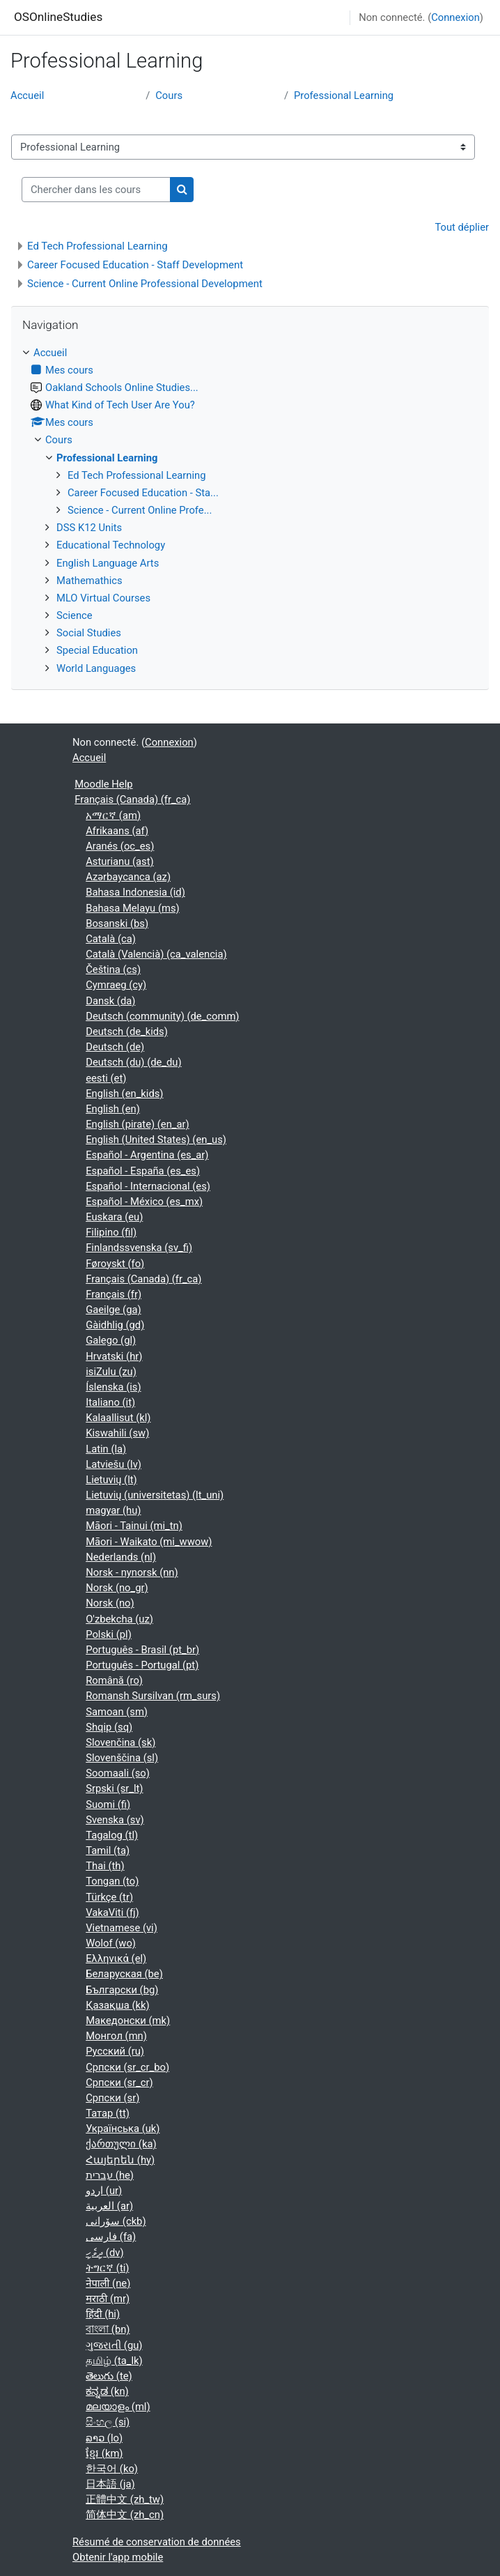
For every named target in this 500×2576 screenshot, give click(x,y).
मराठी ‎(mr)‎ (108, 2298)
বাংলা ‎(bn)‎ (108, 2329)
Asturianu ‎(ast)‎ (119, 861)
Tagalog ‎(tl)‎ (112, 1835)
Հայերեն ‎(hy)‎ (120, 2160)
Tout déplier (462, 227)
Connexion (455, 17)
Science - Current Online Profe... (140, 510)
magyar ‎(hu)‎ (113, 1510)
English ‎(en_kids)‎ (124, 1093)
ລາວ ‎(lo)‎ (104, 2438)
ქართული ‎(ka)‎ (121, 2144)
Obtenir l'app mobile (117, 2557)
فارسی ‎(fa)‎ (111, 2236)
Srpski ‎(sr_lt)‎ (114, 1788)
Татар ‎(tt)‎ (108, 2113)
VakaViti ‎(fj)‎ (112, 1912)
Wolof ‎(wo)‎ (111, 1943)
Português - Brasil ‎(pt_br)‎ (142, 1649)
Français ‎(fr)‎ (113, 1294)
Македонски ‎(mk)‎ (128, 2020)
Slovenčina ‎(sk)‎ (120, 1742)
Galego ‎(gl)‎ (111, 1340)
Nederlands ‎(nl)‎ (121, 1557)
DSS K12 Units (89, 527)
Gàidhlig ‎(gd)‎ (115, 1325)
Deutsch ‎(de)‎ (115, 1047)
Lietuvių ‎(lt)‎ (111, 1479)
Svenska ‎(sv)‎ (115, 1820)
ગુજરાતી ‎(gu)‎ (114, 2345)
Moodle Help (103, 784)
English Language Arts (107, 563)
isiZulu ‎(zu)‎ (111, 1371)
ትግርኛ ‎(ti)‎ (107, 2268)
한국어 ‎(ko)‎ (112, 2468)
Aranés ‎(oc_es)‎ (120, 846)
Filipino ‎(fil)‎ (111, 1232)
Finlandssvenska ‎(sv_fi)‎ (139, 1247)
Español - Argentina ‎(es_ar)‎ (147, 1155)
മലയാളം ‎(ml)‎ (118, 2406)
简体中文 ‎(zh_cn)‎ (125, 2514)
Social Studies (88, 633)
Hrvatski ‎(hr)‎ (114, 1356)
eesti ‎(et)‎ (106, 1078)
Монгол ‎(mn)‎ (116, 2036)
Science (74, 615)
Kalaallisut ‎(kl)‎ (118, 1417)
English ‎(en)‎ (113, 1109)
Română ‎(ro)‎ (114, 1680)
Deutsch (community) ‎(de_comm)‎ (162, 1016)
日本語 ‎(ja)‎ (110, 2484)
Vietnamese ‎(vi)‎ (121, 1928)
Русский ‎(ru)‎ (115, 2051)
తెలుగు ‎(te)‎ (109, 2376)
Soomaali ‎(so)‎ (118, 1773)
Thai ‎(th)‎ (105, 1866)
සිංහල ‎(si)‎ (108, 2422)
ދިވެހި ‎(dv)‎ (104, 2252)
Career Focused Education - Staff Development (135, 265)
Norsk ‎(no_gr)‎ (117, 1587)
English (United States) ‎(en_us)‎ (156, 1139)
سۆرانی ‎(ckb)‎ (116, 2221)
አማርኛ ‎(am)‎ (113, 815)
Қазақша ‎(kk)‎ (117, 2005)
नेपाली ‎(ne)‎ (108, 2283)
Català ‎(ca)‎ (111, 939)
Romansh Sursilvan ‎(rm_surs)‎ (153, 1695)
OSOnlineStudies (58, 17)
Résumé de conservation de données (156, 2542)
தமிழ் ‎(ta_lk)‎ (114, 2360)
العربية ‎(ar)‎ (109, 2206)
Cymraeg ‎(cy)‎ (116, 985)
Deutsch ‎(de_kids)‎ (127, 1031)
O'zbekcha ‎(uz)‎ (119, 1619)
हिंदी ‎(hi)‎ (103, 2314)
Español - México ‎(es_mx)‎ (144, 1201)
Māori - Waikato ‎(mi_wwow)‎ (149, 1541)
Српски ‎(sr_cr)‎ (119, 2082)
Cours (168, 95)
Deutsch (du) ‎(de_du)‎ (133, 1062)
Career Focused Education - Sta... (143, 492)
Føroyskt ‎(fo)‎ (115, 1263)
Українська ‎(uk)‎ (122, 2128)
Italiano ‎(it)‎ (110, 1402)
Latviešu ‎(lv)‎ (113, 1464)
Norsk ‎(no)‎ (110, 1603)
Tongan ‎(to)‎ (112, 1881)
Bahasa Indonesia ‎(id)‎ (135, 892)
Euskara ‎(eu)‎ (114, 1217)
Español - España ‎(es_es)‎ (143, 1171)
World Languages (96, 668)
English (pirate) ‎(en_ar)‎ (137, 1124)
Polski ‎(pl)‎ (109, 1634)
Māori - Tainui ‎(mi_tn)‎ (134, 1525)
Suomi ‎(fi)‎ (108, 1804)
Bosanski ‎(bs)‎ (117, 923)
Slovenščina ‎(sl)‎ (122, 1757)
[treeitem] (250, 510)
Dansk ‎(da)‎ (110, 1001)
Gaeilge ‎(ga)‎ (113, 1309)
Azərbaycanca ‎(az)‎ (128, 877)
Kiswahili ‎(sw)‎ (117, 1433)
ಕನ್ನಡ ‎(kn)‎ (107, 2391)
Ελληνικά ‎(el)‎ (116, 1958)
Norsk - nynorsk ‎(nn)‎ (132, 1572)
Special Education (97, 650)
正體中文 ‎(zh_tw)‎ (125, 2499)
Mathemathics (89, 580)
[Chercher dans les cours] (96, 189)
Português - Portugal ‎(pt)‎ (142, 1665)
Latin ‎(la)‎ (106, 1449)
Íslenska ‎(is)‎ (113, 1387)
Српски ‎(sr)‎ (112, 2098)
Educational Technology (110, 545)
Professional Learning (343, 95)
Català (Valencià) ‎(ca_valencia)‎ (156, 954)
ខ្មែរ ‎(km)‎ (104, 2453)
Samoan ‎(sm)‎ (117, 1711)
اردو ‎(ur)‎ (104, 2190)
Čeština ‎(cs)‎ (113, 969)
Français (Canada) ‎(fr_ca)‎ (132, 799)
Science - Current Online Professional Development (145, 283)
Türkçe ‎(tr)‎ (109, 1897)
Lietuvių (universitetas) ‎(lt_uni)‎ (155, 1495)
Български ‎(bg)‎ (122, 1990)
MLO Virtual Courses (103, 598)
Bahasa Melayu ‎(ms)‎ (133, 908)
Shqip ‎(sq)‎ (109, 1727)
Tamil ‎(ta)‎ (108, 1850)
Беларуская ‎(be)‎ (124, 1974)
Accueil (27, 95)
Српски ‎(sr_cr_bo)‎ (127, 2067)
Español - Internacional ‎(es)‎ (148, 1186)
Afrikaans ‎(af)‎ (117, 831)
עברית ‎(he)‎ (110, 2175)
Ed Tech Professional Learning (97, 246)
